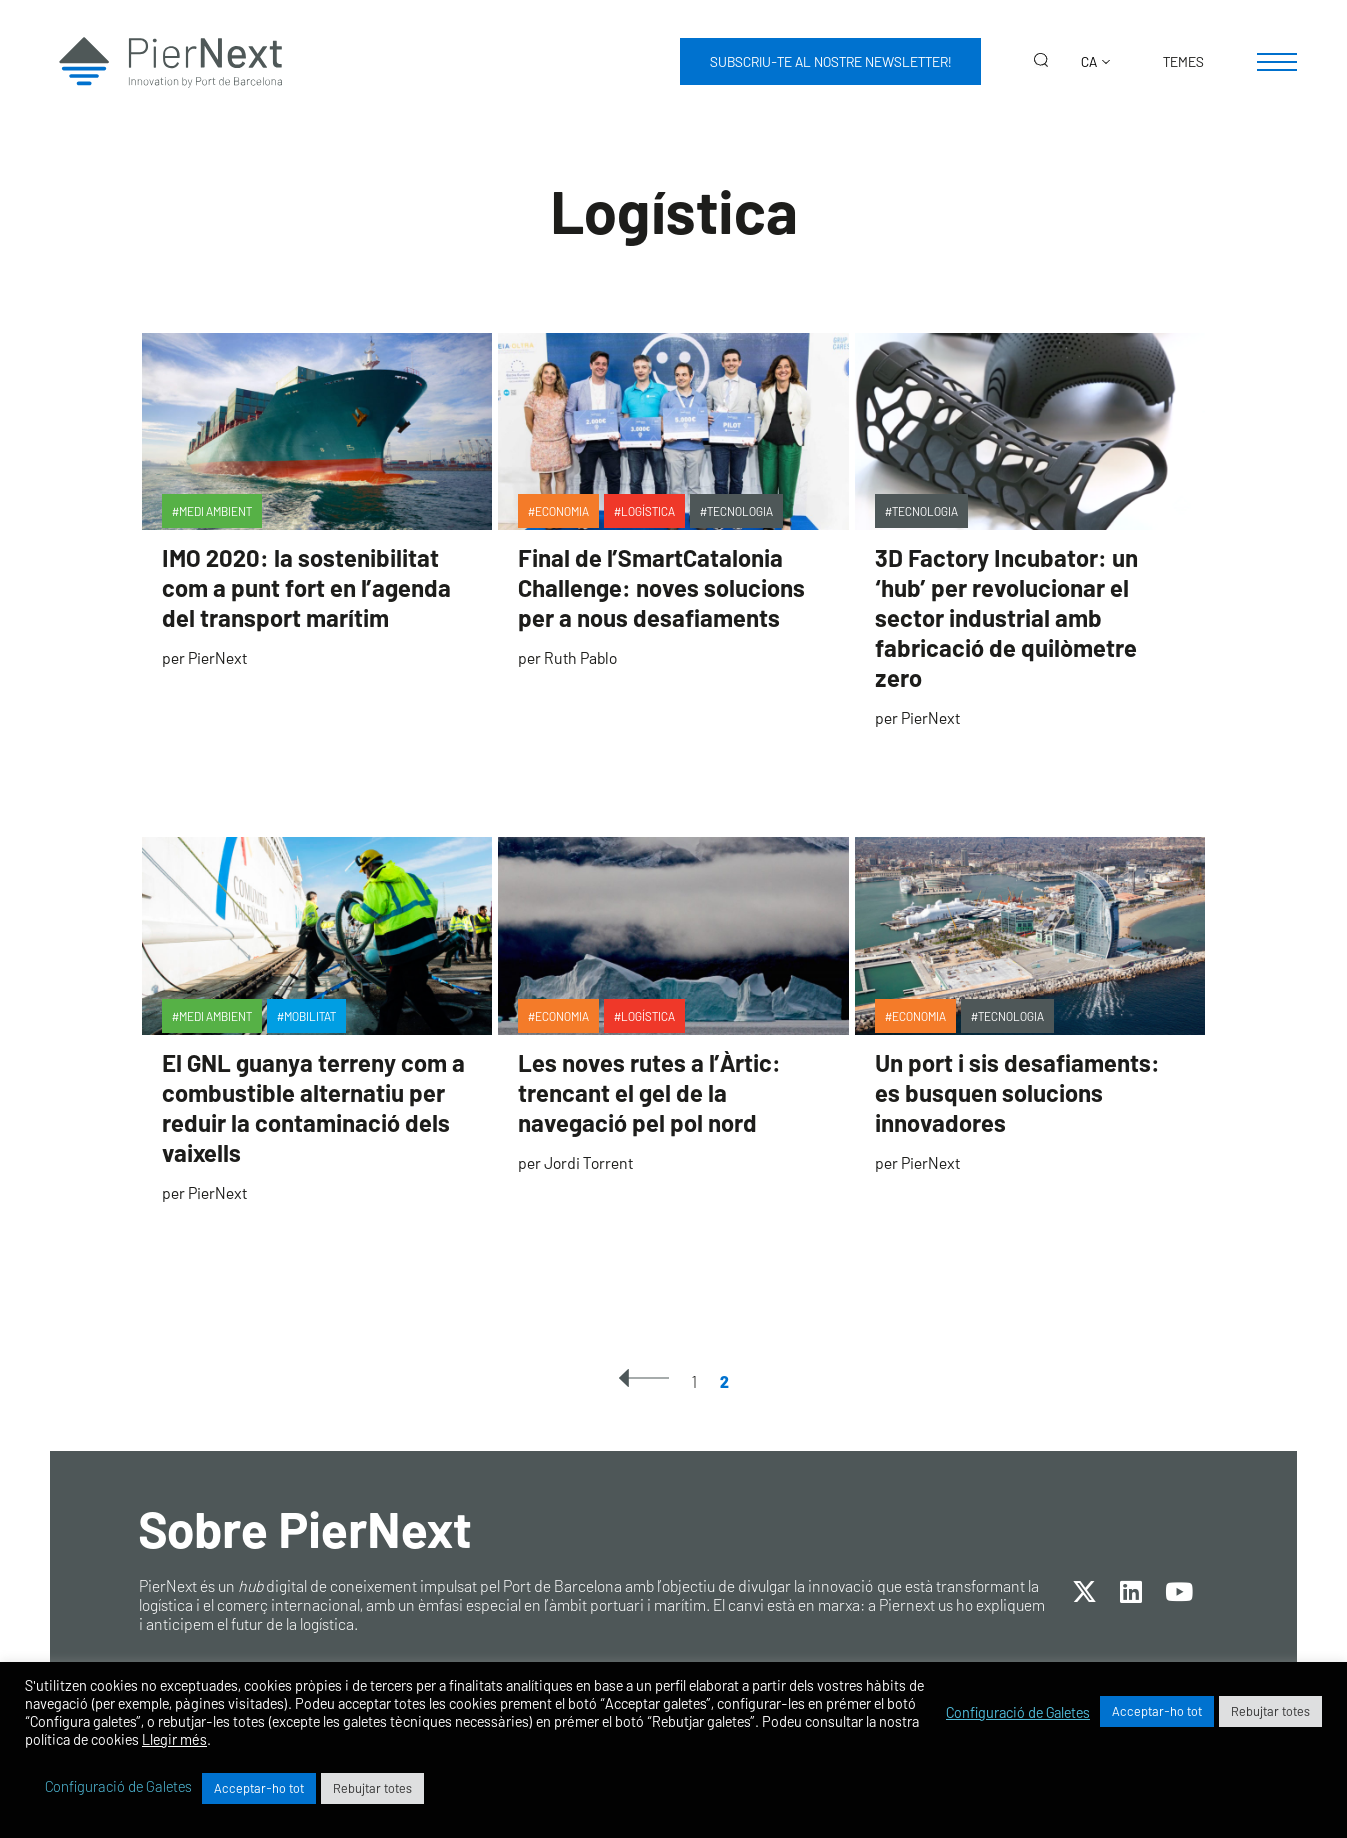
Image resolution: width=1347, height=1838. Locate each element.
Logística (648, 511)
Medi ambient (215, 511)
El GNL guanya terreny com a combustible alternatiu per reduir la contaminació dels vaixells (313, 1107)
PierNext (217, 657)
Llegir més (174, 1739)
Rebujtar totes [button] (1270, 1711)
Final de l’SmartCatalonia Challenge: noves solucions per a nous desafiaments (661, 587)
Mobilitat (310, 1016)
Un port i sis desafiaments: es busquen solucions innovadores (1017, 1092)
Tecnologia (740, 511)
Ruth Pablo (580, 657)
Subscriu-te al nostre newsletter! (830, 61)
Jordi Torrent (588, 1162)
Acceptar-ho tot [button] (1157, 1711)
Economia (562, 511)
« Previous (644, 1378)
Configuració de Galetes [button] (1018, 1712)
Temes (1183, 61)
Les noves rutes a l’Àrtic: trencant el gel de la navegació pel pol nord (649, 1092)
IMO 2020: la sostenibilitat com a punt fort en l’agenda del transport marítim (306, 587)
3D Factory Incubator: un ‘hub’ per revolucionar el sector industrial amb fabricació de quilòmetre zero (1006, 617)
